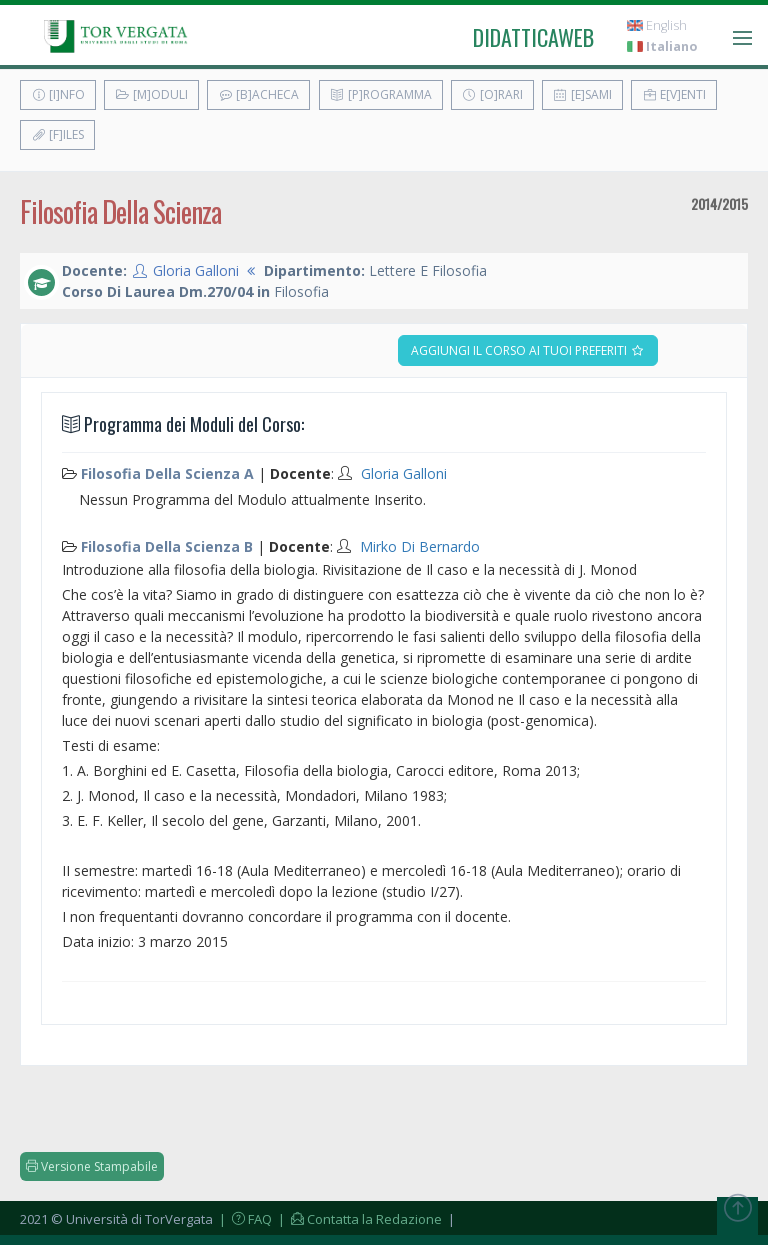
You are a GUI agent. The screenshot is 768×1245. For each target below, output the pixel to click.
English (657, 25)
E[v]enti (674, 94)
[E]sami (582, 94)
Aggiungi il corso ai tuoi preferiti (528, 350)
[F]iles (57, 134)
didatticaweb (533, 37)
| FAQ (244, 1219)
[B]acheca (258, 94)
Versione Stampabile (92, 1166)
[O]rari (492, 94)
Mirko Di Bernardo (420, 546)
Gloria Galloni (196, 270)
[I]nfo (58, 94)
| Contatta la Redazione (358, 1219)
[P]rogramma (381, 94)
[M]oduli (151, 94)
